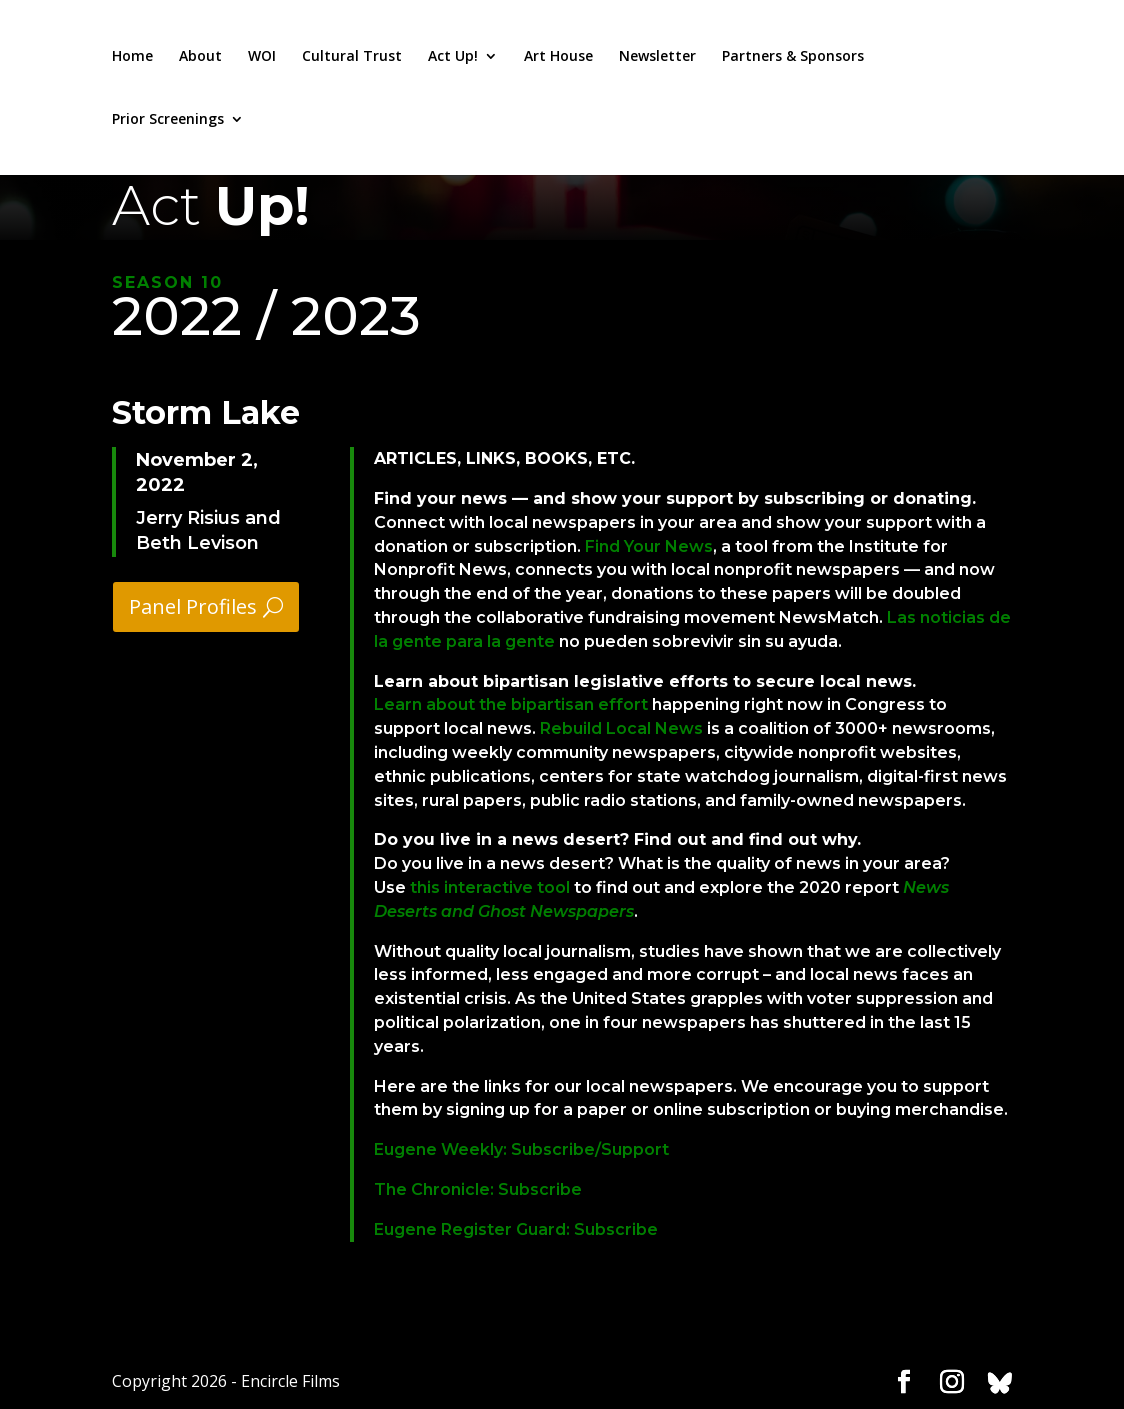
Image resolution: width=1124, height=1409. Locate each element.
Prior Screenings (168, 120)
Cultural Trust (352, 57)
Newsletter (657, 57)
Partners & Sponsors (793, 57)
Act (211, 206)
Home (132, 57)
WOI (262, 57)
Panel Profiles (193, 606)
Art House (558, 57)
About (200, 57)
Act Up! (453, 57)
